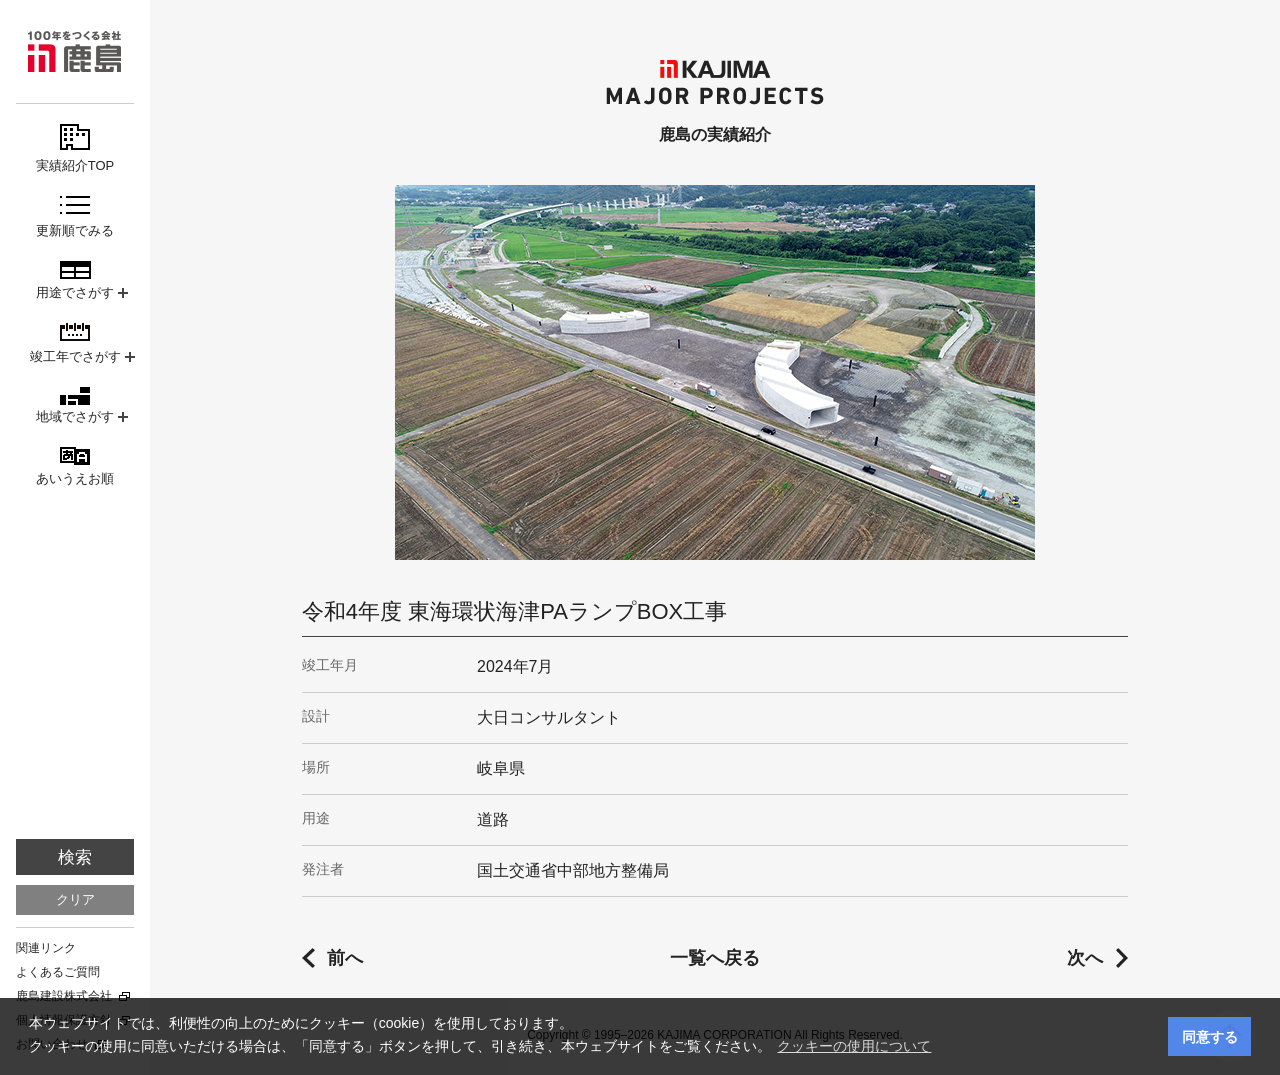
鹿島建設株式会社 (64, 996)
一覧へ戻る (715, 958)
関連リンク (46, 948)
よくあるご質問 (58, 972)
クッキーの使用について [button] (854, 1046)
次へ (1085, 958)
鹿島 (75, 51)
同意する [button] (1210, 1037)
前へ (345, 958)
